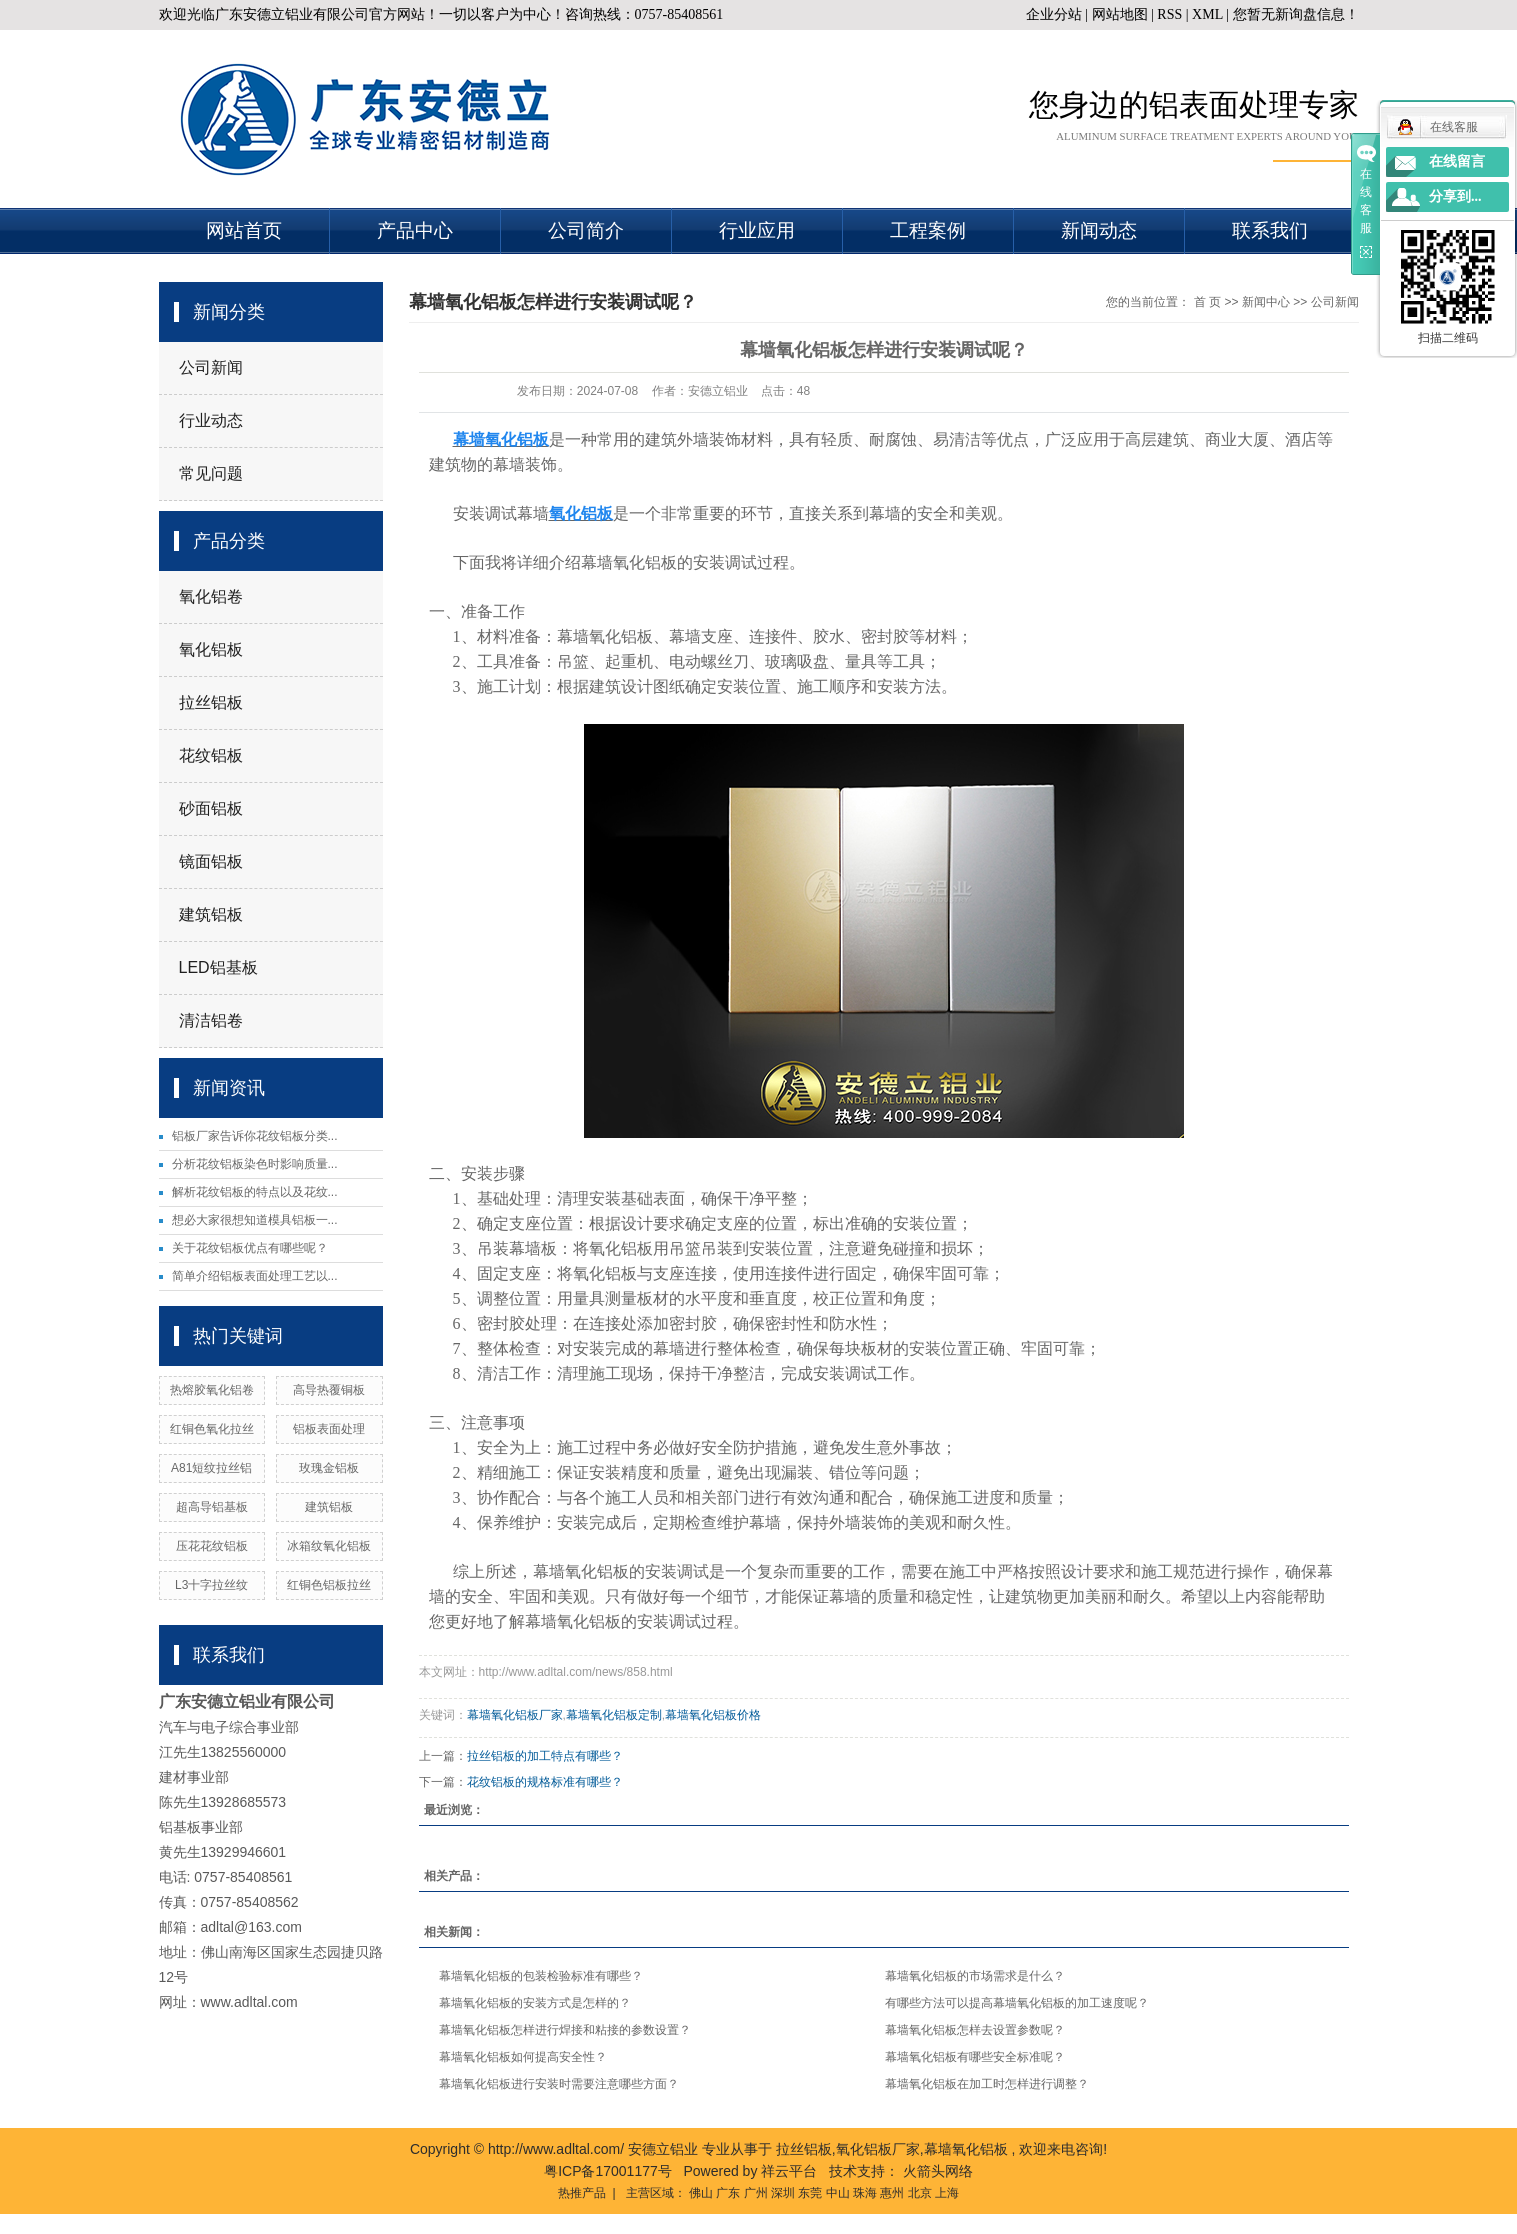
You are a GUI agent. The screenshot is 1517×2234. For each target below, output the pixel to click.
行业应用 (757, 230)
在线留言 (1457, 161)
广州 (756, 2193)
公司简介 (586, 230)
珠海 (865, 2193)
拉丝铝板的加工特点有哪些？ (545, 1756)
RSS (1169, 14)
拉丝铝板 (211, 702)
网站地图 (1122, 14)
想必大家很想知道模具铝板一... (255, 1220)
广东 (728, 2193)
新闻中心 (1266, 302)
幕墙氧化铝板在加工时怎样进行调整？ (987, 2084)
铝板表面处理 (329, 1429)
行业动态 (211, 420)
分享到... (1455, 196)
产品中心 (415, 230)
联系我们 (1270, 230)
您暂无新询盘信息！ (1296, 14)
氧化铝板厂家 (878, 2149)
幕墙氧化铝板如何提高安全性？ (523, 2057)
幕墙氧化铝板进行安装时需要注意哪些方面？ (559, 2084)
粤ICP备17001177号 (608, 2171)
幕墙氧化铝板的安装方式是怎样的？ (535, 2003)
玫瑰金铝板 (329, 1468)
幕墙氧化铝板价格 (713, 1715)
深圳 (783, 2193)
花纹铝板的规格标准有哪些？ (545, 1782)
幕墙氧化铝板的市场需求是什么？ (975, 1976)
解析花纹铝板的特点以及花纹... (255, 1192)
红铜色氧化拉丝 (212, 1429)
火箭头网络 (938, 2171)
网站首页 (244, 230)
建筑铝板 (211, 914)
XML (1207, 14)
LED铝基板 (218, 967)
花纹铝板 (211, 755)
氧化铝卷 (211, 596)
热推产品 (582, 2193)
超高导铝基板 (212, 1507)
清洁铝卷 (211, 1020)
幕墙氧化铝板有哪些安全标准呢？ (975, 2057)
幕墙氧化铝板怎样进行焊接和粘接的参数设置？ (565, 2030)
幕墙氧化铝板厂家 (515, 1715)
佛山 (701, 2193)
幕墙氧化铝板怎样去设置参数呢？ (975, 2030)
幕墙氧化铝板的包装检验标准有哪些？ (541, 1976)
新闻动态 (1099, 230)
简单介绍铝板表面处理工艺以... (255, 1276)
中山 (838, 2193)
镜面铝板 (211, 861)
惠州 (892, 2193)
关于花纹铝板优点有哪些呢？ (250, 1248)
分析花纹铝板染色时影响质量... (255, 1164)
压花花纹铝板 (212, 1546)
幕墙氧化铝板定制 (614, 1715)
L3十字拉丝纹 (211, 1585)
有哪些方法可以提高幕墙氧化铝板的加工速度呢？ (1017, 2003)
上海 (947, 2193)
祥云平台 (789, 2171)
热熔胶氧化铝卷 (212, 1390)
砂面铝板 (211, 808)
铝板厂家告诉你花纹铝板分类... (255, 1136)
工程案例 (928, 230)
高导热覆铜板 (329, 1390)
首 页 (1207, 302)
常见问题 (211, 473)
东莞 (810, 2193)
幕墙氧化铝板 (966, 2149)
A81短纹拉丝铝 (211, 1468)
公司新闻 (211, 367)
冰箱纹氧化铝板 (329, 1546)
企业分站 (1054, 14)
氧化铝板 (211, 649)
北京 (920, 2193)
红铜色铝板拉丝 (329, 1585)
